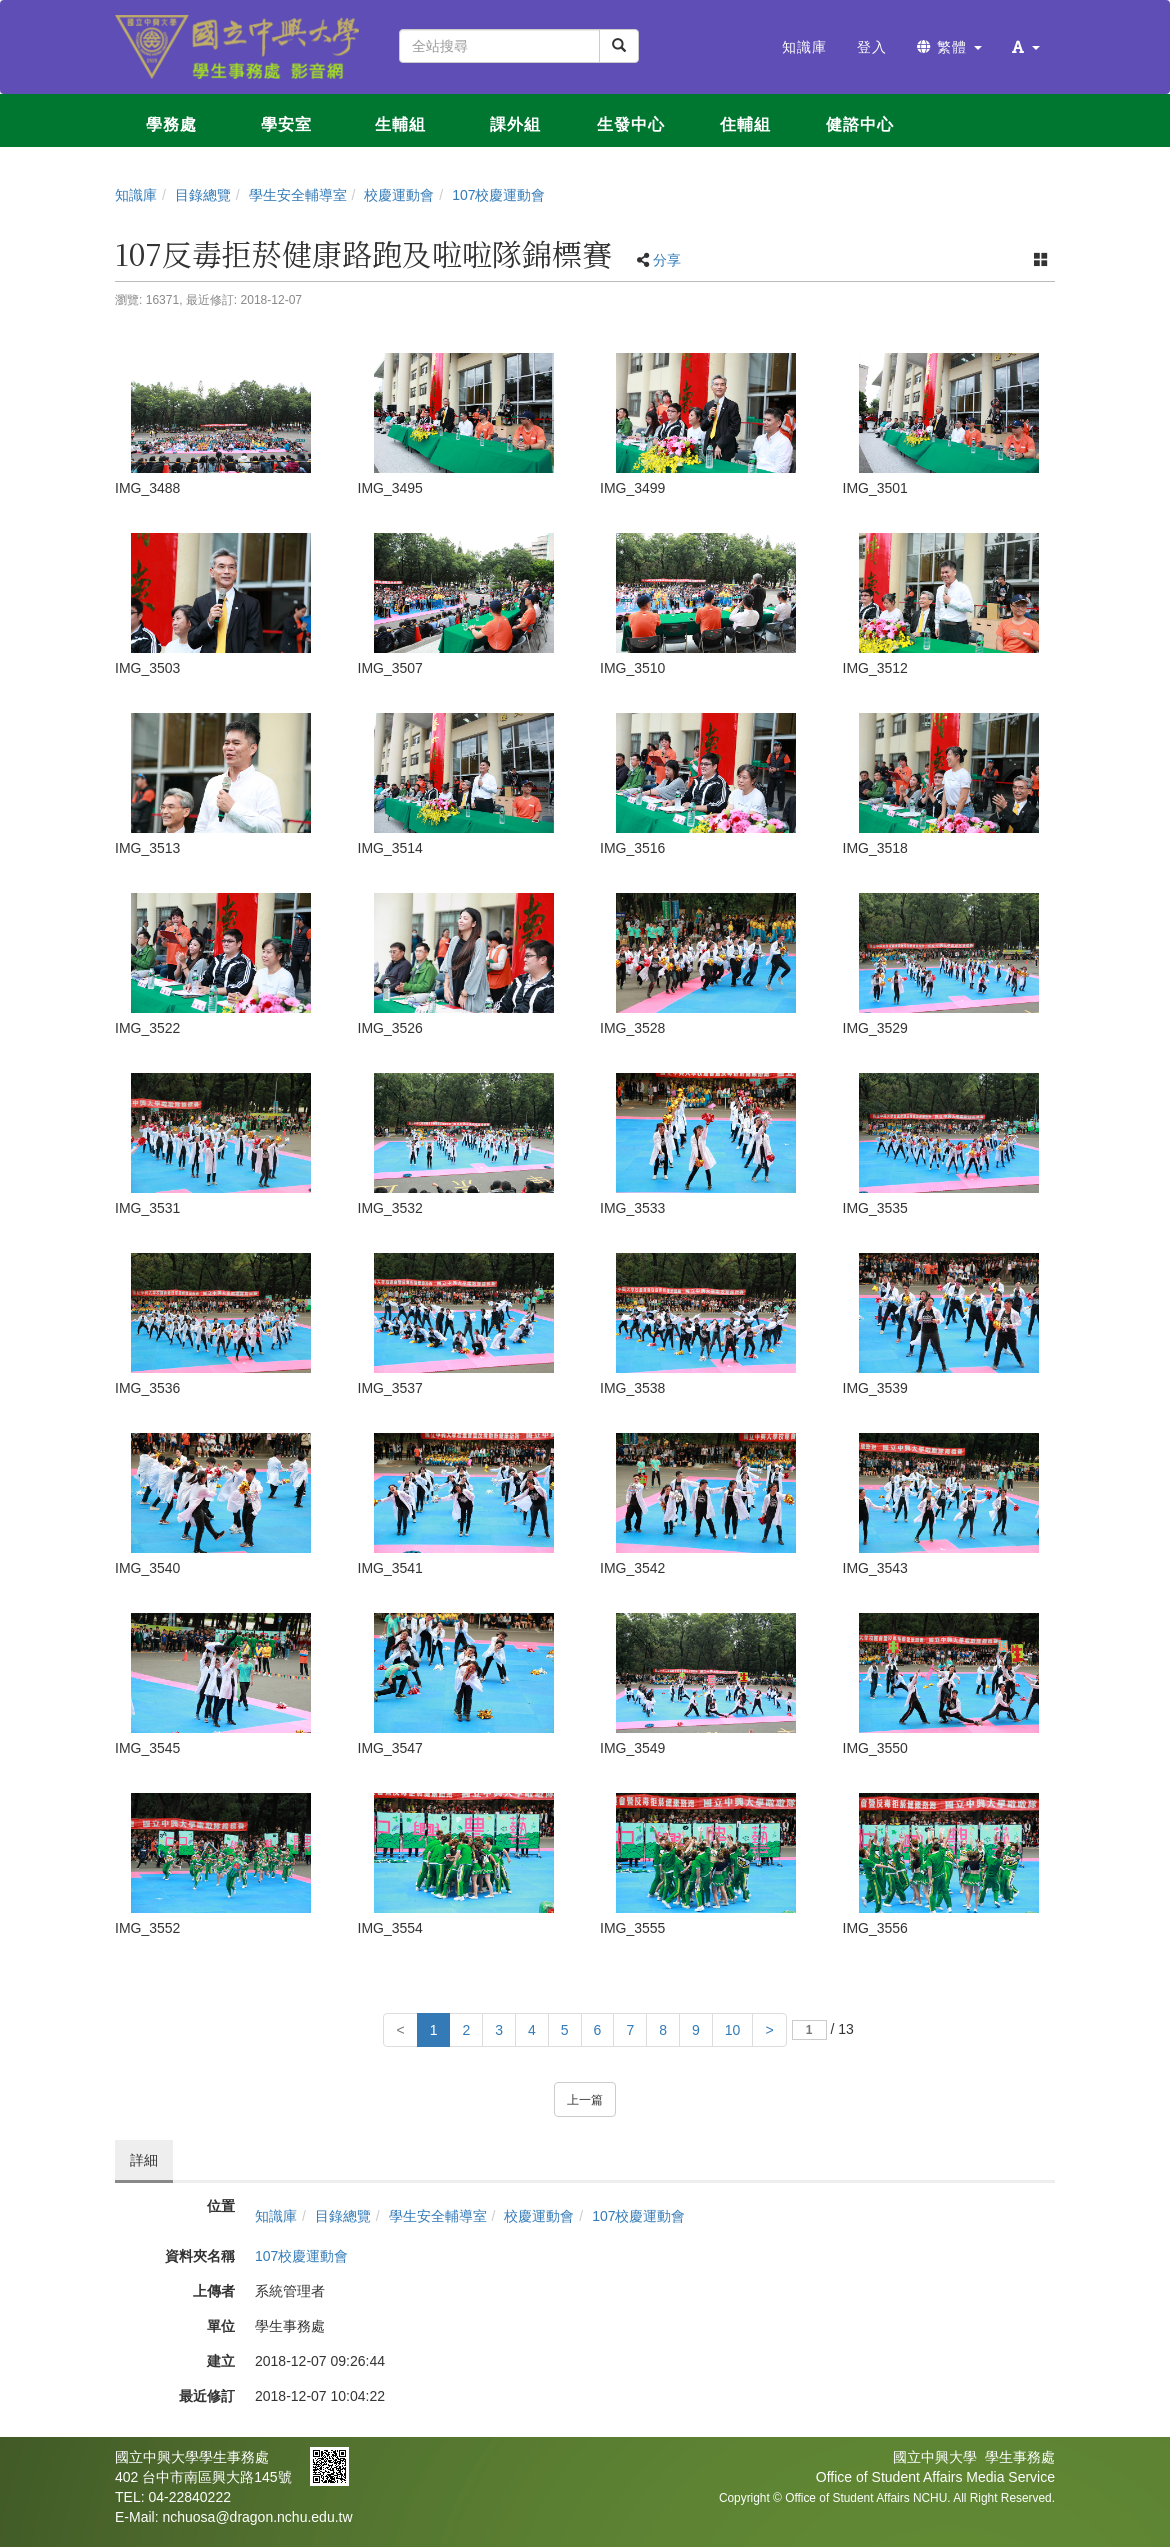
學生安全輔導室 (298, 195)
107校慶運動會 (498, 195)
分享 (667, 260)
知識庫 (136, 195)
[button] (1026, 47)
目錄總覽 (203, 195)
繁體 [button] (949, 47)
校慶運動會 (399, 195)
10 (733, 2030)
